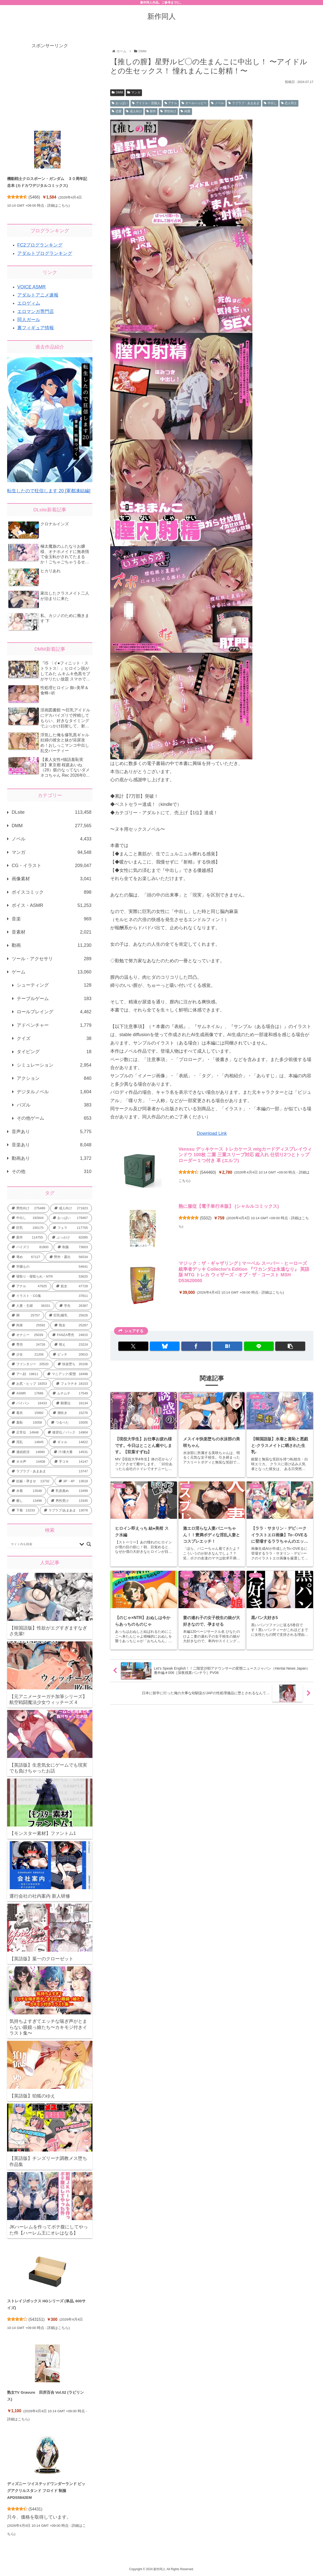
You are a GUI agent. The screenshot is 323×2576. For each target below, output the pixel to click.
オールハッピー (194, 103)
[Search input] (44, 1544)
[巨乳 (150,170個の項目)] (28, 1228)
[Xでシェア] (133, 1346)
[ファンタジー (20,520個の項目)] (30, 1364)
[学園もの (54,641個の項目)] (50, 1266)
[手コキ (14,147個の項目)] (71, 1461)
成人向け (134, 111)
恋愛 (117, 111)
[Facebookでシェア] (196, 1346)
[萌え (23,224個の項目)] (71, 1344)
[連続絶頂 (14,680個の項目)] (28, 1452)
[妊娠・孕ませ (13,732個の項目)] (31, 1481)
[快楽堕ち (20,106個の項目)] (73, 1364)
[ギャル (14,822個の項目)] (70, 1442)
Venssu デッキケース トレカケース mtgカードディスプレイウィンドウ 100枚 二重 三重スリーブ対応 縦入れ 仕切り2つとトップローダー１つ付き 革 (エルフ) (245, 1155)
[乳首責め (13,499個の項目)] (69, 1491)
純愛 (185, 111)
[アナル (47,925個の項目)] (29, 1286)
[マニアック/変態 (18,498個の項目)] (67, 1374)
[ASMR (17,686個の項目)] (27, 1393)
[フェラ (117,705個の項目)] (70, 1228)
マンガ (133, 92)
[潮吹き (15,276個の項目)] (70, 1413)
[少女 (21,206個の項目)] (28, 1354)
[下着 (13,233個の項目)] (23, 1510)
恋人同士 (289, 103)
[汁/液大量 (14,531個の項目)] (71, 1452)
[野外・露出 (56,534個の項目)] (68, 1257)
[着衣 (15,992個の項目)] (28, 1413)
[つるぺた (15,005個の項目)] (69, 1422)
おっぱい (120, 103)
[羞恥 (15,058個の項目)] (27, 1422)
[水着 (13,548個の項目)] (27, 1491)
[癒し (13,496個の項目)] (27, 1500)
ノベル (217, 103)
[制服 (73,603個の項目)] (73, 1247)
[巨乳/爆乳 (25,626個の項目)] (68, 1315)
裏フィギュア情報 (35, 327)
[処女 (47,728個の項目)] (72, 1286)
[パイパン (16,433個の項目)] (29, 1403)
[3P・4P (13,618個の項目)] (73, 1481)
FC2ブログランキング (39, 245)
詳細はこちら (272, 1292)
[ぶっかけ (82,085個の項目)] (70, 1237)
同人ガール (28, 319)
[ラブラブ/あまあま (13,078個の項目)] (66, 1510)
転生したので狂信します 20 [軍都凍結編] (48, 490)
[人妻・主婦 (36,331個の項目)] (31, 1305)
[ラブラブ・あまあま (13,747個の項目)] (50, 1471)
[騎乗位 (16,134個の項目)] (72, 1403)
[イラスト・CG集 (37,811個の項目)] (50, 1296)
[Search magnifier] (88, 1544)
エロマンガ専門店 (35, 311)
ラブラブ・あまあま (244, 103)
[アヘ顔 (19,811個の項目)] (25, 1374)
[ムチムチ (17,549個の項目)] (70, 1393)
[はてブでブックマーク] (227, 1346)
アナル (171, 103)
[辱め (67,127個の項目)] (26, 1257)
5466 (34, 197)
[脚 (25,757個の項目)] (26, 1315)
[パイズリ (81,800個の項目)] (30, 1247)
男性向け (168, 111)
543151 (36, 2319)
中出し (270, 103)
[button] (290, 1346)
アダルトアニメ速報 (37, 295)
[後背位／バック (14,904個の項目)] (68, 1432)
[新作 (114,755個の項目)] (27, 1237)
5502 (205, 1218)
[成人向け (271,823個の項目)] (71, 1208)
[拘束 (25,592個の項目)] (28, 1325)
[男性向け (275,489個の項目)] (28, 1208)
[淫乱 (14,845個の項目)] (28, 1442)
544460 (208, 1172)
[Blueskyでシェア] (165, 1346)
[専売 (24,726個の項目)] (28, 1344)
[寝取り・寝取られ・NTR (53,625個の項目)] (50, 1276)
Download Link (212, 1133)
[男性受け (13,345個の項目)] (69, 1500)
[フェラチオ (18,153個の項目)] (72, 1383)
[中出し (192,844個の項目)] (28, 1218)
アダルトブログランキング (44, 253)
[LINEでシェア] (259, 1346)
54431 (35, 2509)
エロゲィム (28, 303)
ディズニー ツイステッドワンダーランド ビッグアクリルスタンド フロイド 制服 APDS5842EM (46, 2491)
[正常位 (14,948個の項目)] (25, 1432)
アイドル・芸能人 (146, 103)
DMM (117, 92)
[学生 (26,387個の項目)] (73, 1305)
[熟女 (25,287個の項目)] (71, 1325)
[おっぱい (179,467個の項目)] (70, 1218)
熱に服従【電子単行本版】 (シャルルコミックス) (229, 1206)
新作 (151, 111)
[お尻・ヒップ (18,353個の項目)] (29, 1383)
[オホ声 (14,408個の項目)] (28, 1461)
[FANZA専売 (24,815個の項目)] (70, 1335)
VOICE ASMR (31, 286)
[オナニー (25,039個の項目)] (27, 1335)
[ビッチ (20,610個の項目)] (70, 1354)
